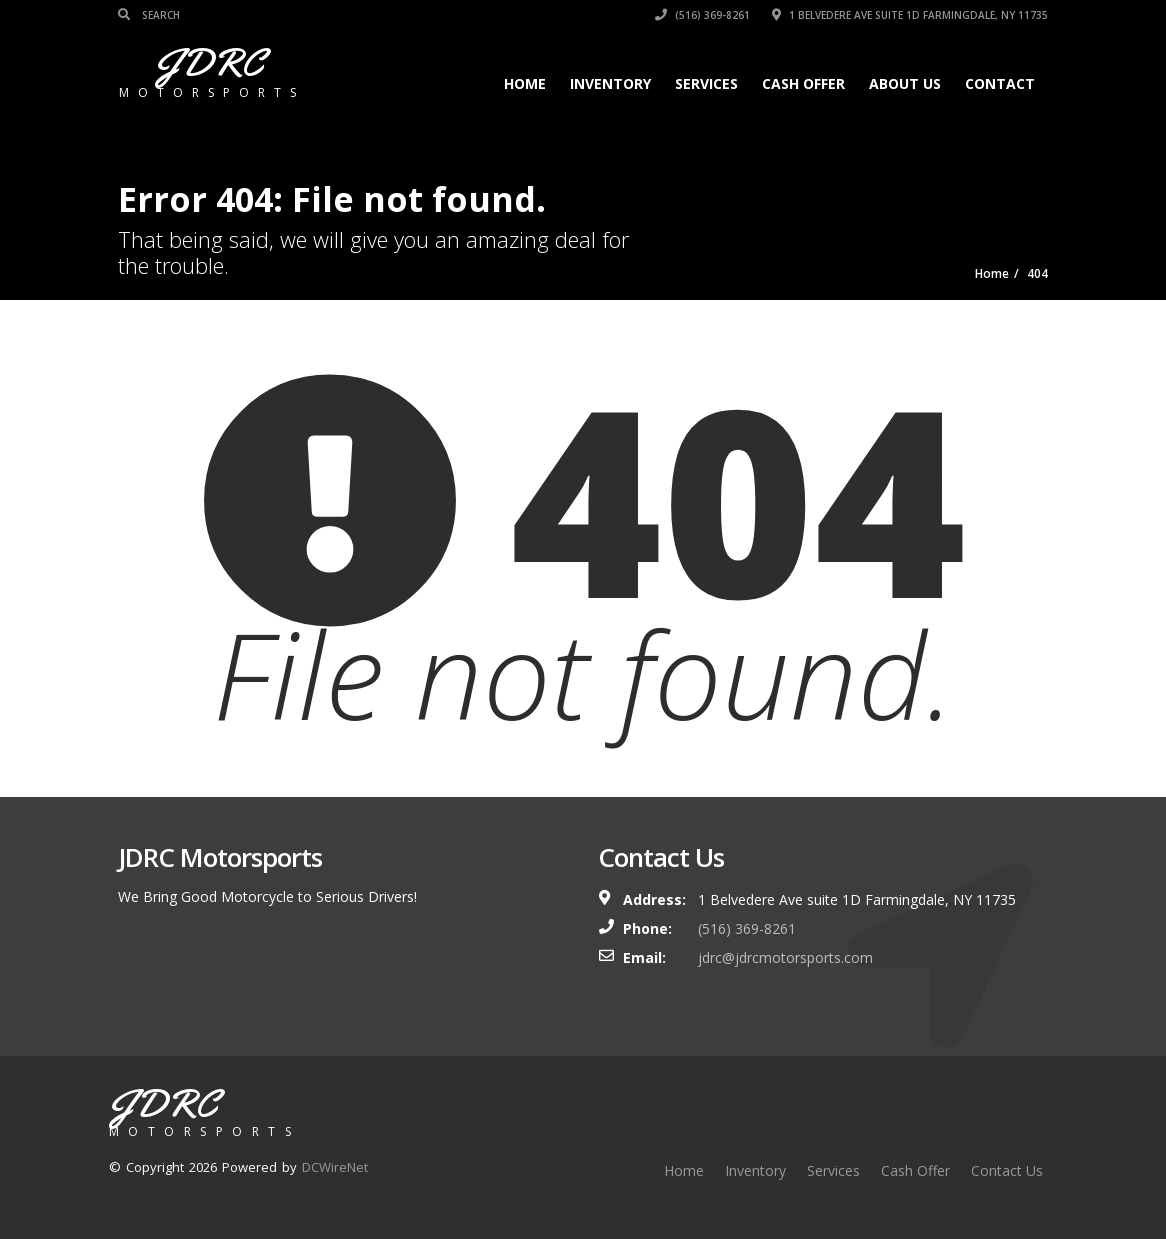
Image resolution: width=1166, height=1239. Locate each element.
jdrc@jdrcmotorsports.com (785, 957)
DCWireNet (335, 1167)
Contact (1000, 83)
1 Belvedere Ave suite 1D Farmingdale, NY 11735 (910, 15)
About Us (905, 83)
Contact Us (1007, 1170)
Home (525, 83)
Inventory (610, 83)
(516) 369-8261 (702, 15)
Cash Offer (803, 83)
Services (706, 83)
